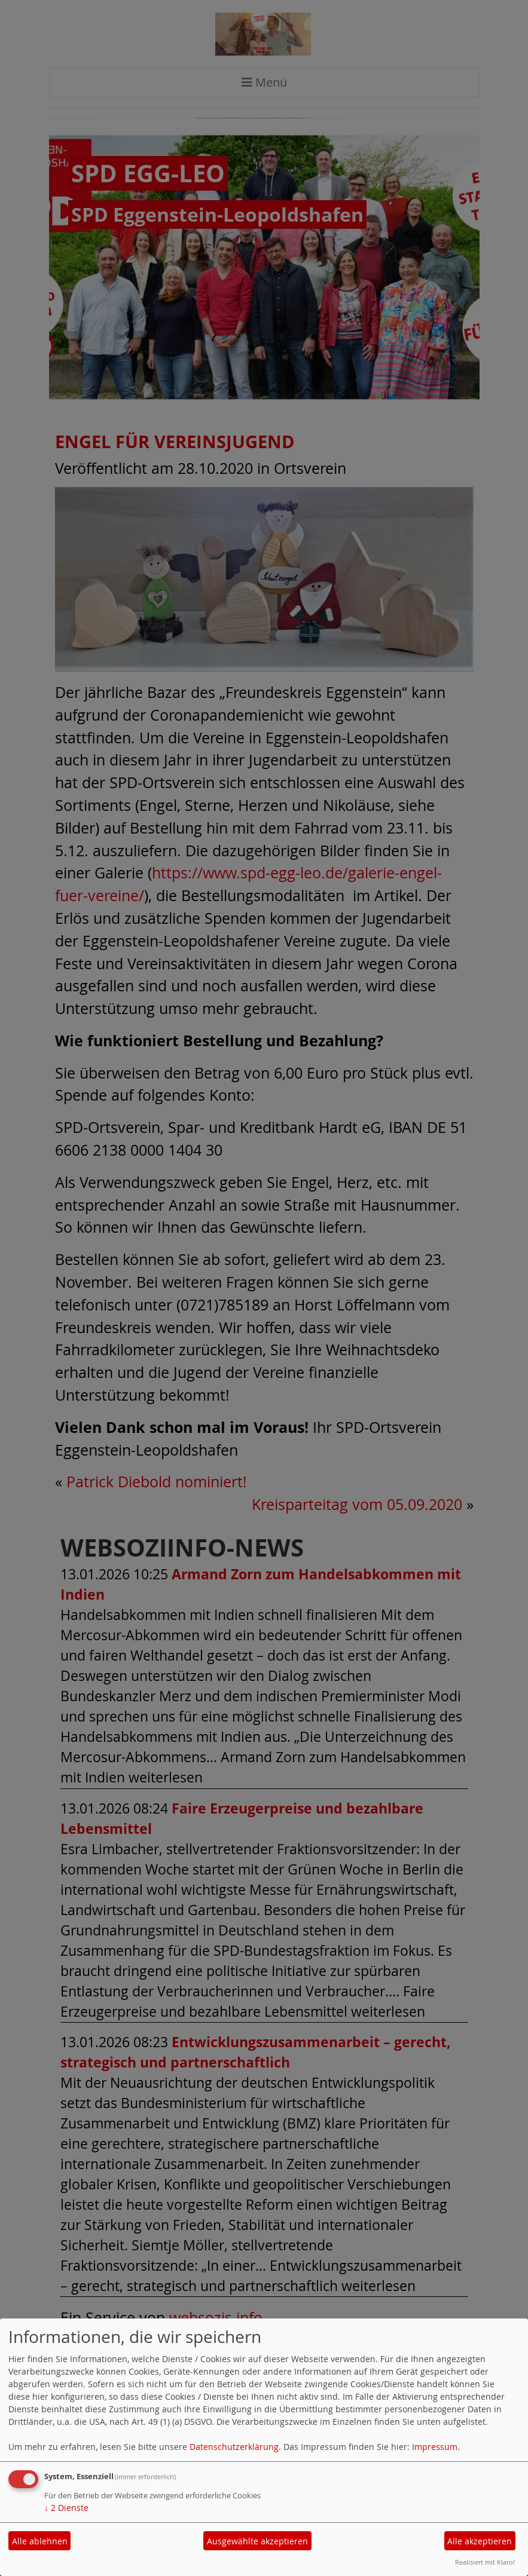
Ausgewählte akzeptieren (257, 2541)
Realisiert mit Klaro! (485, 2561)
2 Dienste (66, 2507)
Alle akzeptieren (479, 2541)
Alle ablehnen (40, 2541)
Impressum (434, 2446)
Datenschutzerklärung (234, 2446)
